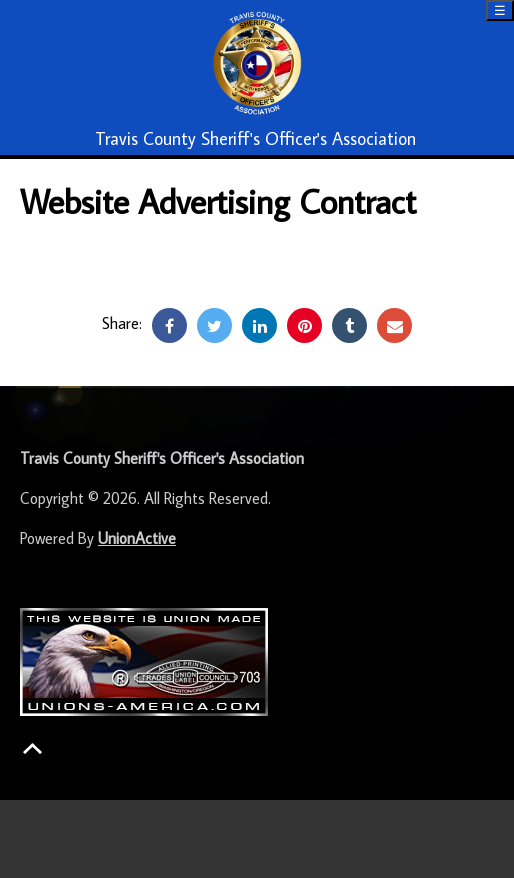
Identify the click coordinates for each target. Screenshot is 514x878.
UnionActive (137, 538)
